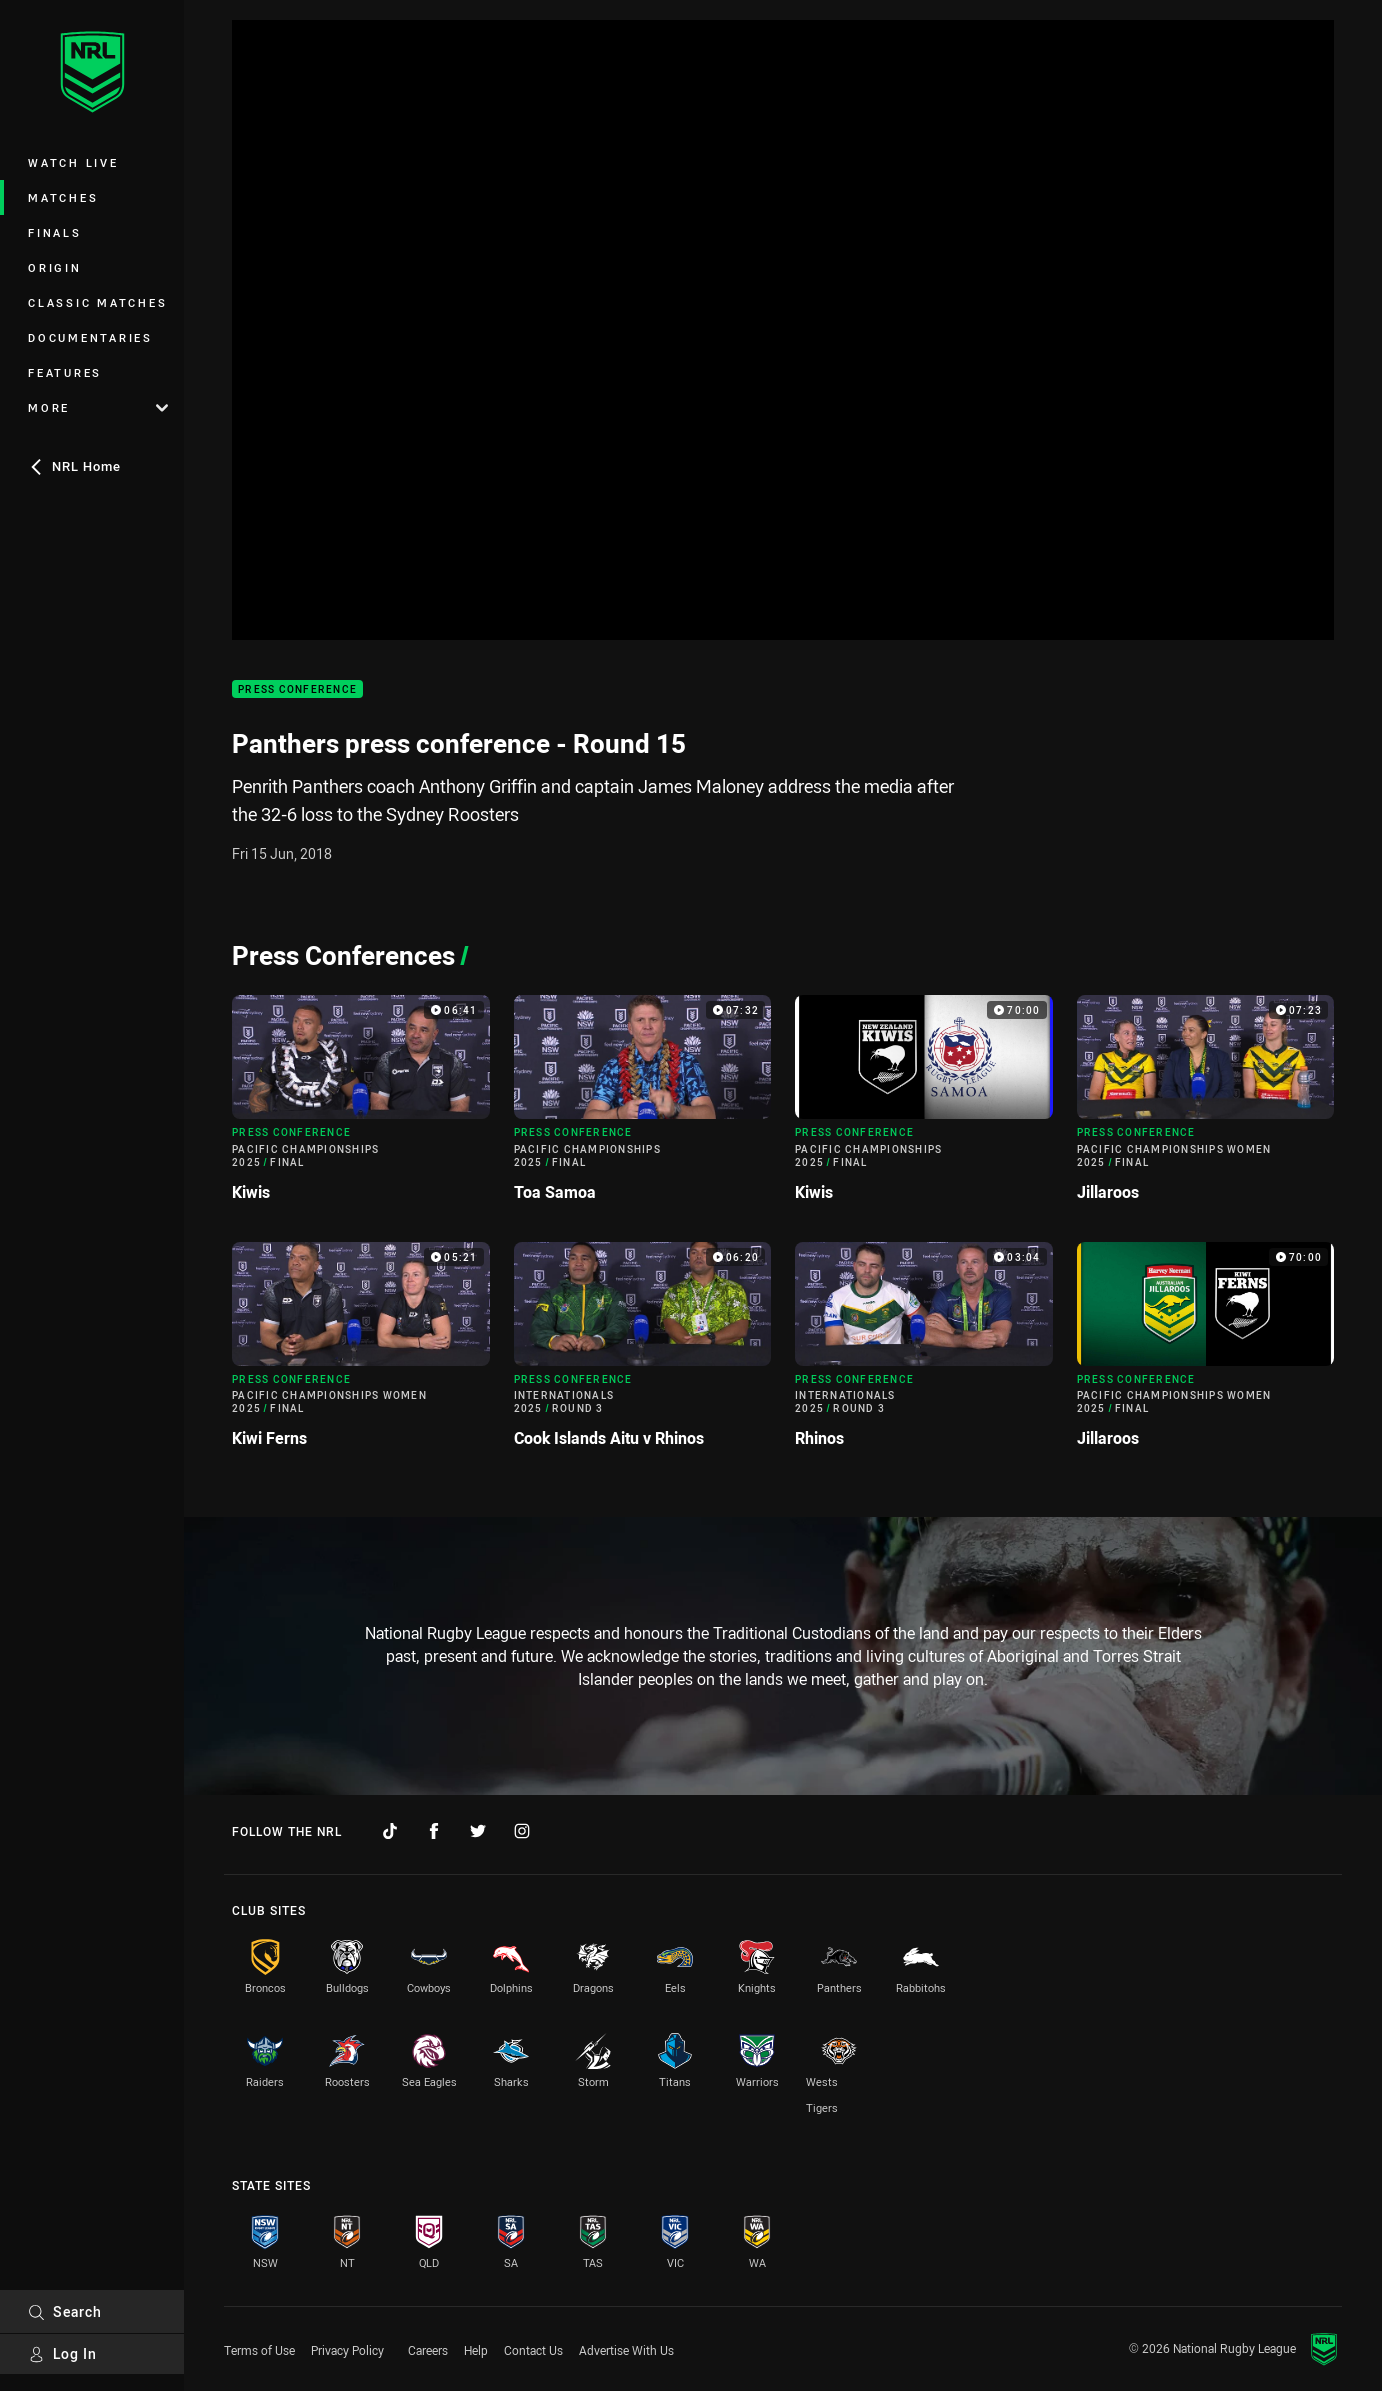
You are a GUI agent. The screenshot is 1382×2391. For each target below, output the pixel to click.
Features (65, 372)
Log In (62, 2353)
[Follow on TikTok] (390, 1831)
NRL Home (74, 466)
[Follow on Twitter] (478, 1831)
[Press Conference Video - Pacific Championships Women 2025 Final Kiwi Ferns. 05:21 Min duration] (361, 1353)
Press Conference (297, 689)
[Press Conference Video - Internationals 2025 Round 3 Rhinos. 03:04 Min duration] (924, 1353)
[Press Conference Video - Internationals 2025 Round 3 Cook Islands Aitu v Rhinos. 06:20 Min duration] (643, 1353)
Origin (55, 267)
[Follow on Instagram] (522, 1831)
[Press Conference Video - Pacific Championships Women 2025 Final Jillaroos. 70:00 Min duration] (1206, 1353)
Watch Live (73, 162)
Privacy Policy (347, 2350)
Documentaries (90, 337)
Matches (63, 197)
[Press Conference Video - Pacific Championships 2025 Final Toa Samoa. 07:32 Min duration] (643, 1106)
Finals (55, 232)
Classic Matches (97, 302)
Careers (428, 2350)
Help (476, 2350)
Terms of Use (259, 2350)
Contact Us (533, 2350)
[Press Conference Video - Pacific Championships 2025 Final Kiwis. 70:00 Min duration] (924, 1106)
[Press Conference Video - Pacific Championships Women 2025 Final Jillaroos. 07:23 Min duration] (1206, 1106)
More (98, 407)
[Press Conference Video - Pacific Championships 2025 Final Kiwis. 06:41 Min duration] (361, 1106)
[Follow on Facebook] (434, 1831)
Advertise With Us (626, 2350)
